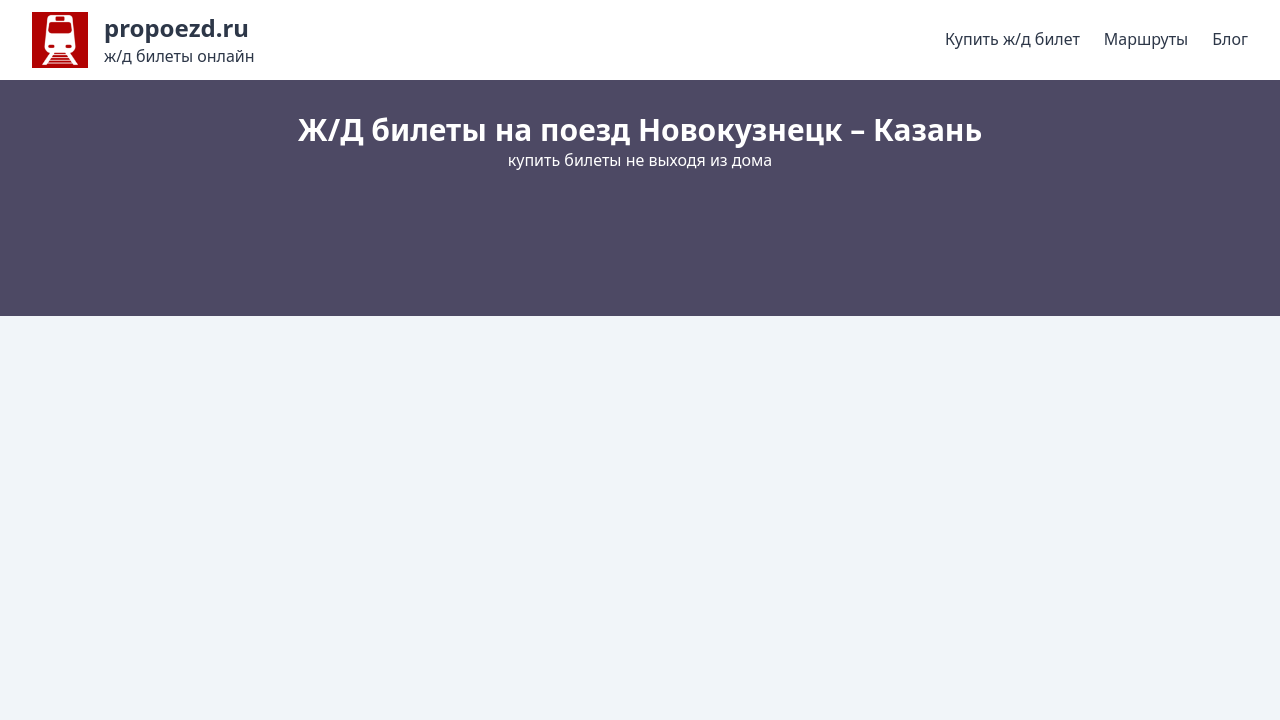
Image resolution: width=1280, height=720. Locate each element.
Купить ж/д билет (1012, 39)
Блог (1230, 39)
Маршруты (1146, 39)
